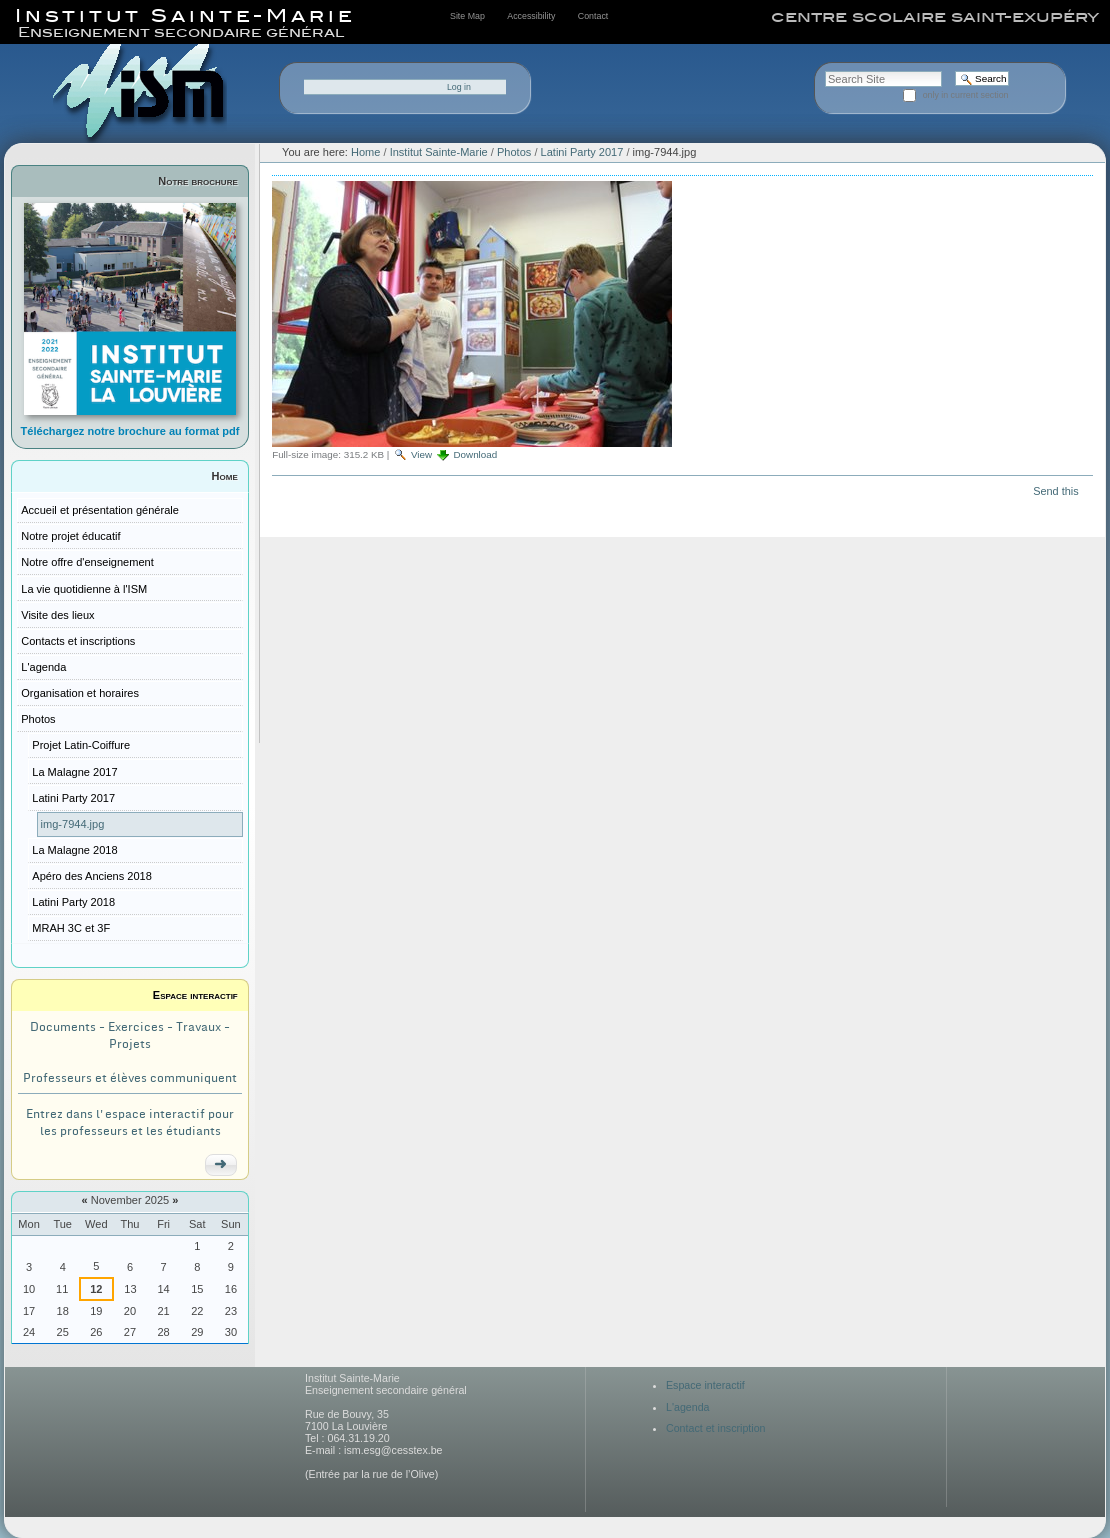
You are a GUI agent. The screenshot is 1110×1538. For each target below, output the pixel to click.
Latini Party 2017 (582, 152)
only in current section (966, 95)
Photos (514, 152)
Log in (459, 87)
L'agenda (688, 1407)
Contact (593, 16)
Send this (1055, 491)
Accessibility (531, 16)
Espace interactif (195, 995)
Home (225, 476)
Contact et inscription (716, 1428)
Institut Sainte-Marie (439, 152)
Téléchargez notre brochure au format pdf (130, 431)
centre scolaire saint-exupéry (935, 17)
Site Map (467, 16)
